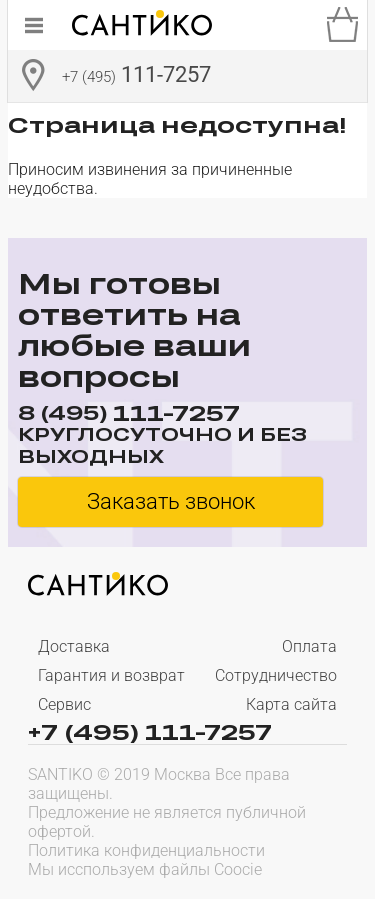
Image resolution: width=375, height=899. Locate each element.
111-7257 (136, 77)
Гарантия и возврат (111, 675)
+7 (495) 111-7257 (150, 731)
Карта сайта (291, 704)
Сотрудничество (276, 675)
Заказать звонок (171, 501)
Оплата (309, 646)
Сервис (64, 704)
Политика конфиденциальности (146, 850)
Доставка (74, 646)
